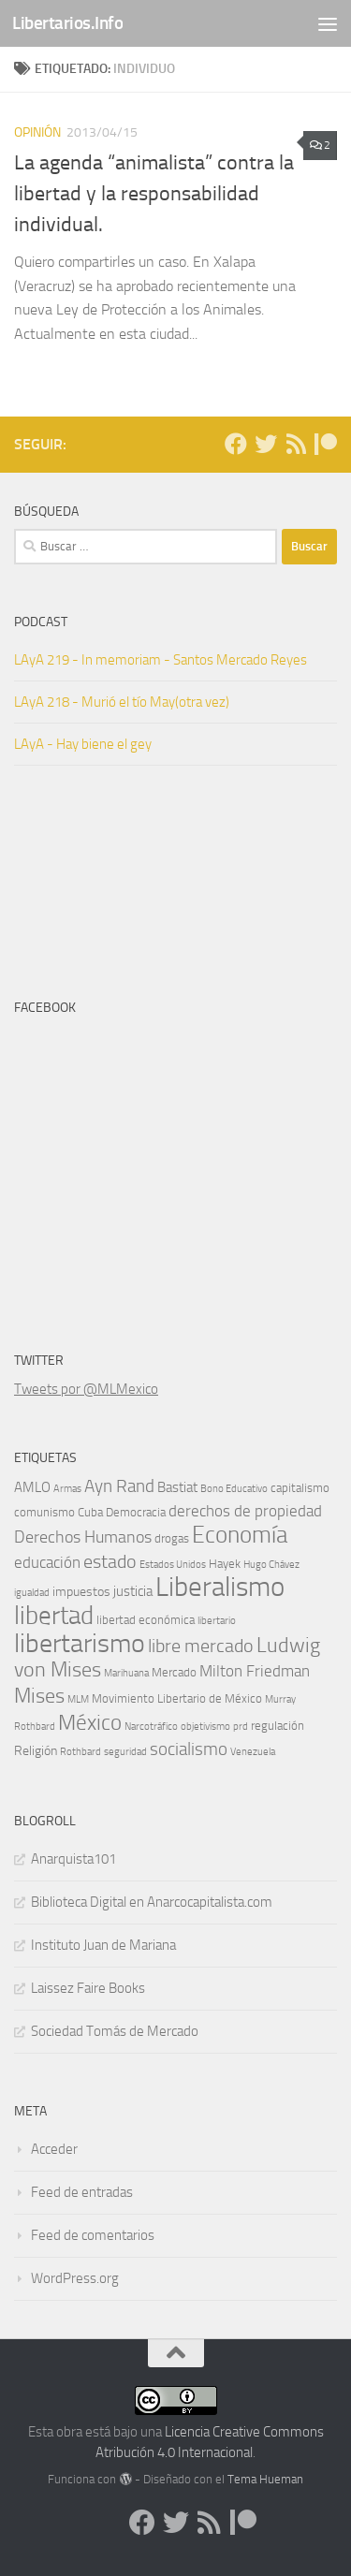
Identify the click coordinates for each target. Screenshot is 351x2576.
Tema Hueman (265, 2479)
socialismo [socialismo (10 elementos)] (188, 1749)
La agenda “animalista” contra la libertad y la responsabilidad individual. (154, 194)
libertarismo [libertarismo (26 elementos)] (79, 1643)
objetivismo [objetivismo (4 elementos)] (205, 1726)
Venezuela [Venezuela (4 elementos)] (252, 1752)
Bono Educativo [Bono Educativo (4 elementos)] (234, 1489)
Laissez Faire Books (88, 1988)
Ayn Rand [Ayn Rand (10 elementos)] (119, 1486)
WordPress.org (75, 2278)
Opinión (37, 132)
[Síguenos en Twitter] (266, 443)
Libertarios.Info (67, 23)
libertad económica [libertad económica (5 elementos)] (145, 1620)
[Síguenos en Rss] (296, 443)
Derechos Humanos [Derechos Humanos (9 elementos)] (83, 1537)
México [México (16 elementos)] (90, 1722)
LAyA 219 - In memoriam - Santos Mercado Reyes (160, 659)
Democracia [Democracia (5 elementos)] (136, 1512)
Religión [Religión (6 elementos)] (35, 1751)
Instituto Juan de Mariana (103, 1945)
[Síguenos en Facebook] (236, 443)
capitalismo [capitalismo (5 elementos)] (300, 1488)
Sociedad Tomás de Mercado (114, 2031)
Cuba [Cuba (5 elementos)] (90, 1512)
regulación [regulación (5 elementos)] (277, 1726)
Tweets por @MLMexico (86, 1389)
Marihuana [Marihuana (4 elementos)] (126, 1673)
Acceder (54, 2149)
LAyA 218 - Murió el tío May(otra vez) (121, 702)
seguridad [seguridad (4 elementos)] (125, 1752)
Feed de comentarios (92, 2235)
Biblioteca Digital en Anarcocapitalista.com (151, 1902)
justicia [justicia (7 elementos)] (133, 1591)
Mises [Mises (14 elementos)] (39, 1695)
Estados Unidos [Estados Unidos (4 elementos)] (172, 1565)
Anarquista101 (73, 1859)
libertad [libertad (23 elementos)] (54, 1616)
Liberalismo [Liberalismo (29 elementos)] (220, 1587)
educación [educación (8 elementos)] (47, 1563)
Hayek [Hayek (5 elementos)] (225, 1564)
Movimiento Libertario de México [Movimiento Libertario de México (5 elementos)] (177, 1698)
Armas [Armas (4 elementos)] (67, 1489)
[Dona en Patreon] (325, 443)
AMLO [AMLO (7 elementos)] (32, 1487)
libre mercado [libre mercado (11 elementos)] (201, 1646)
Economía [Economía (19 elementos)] (239, 1534)
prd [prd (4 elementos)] (240, 1726)
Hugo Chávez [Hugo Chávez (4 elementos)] (271, 1565)
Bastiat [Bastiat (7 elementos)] (177, 1487)
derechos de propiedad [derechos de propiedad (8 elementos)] (245, 1511)
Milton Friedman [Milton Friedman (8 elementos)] (254, 1671)
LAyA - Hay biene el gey (83, 744)
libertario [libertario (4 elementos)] (216, 1621)
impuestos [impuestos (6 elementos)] (81, 1592)
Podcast (40, 622)
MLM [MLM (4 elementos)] (78, 1699)
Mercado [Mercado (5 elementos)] (174, 1672)
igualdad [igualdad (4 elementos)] (32, 1593)
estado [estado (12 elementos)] (110, 1561)
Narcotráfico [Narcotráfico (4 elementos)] (151, 1726)
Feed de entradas (82, 2192)
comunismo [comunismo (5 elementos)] (44, 1512)
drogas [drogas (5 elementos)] (171, 1538)
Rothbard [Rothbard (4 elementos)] (80, 1752)
